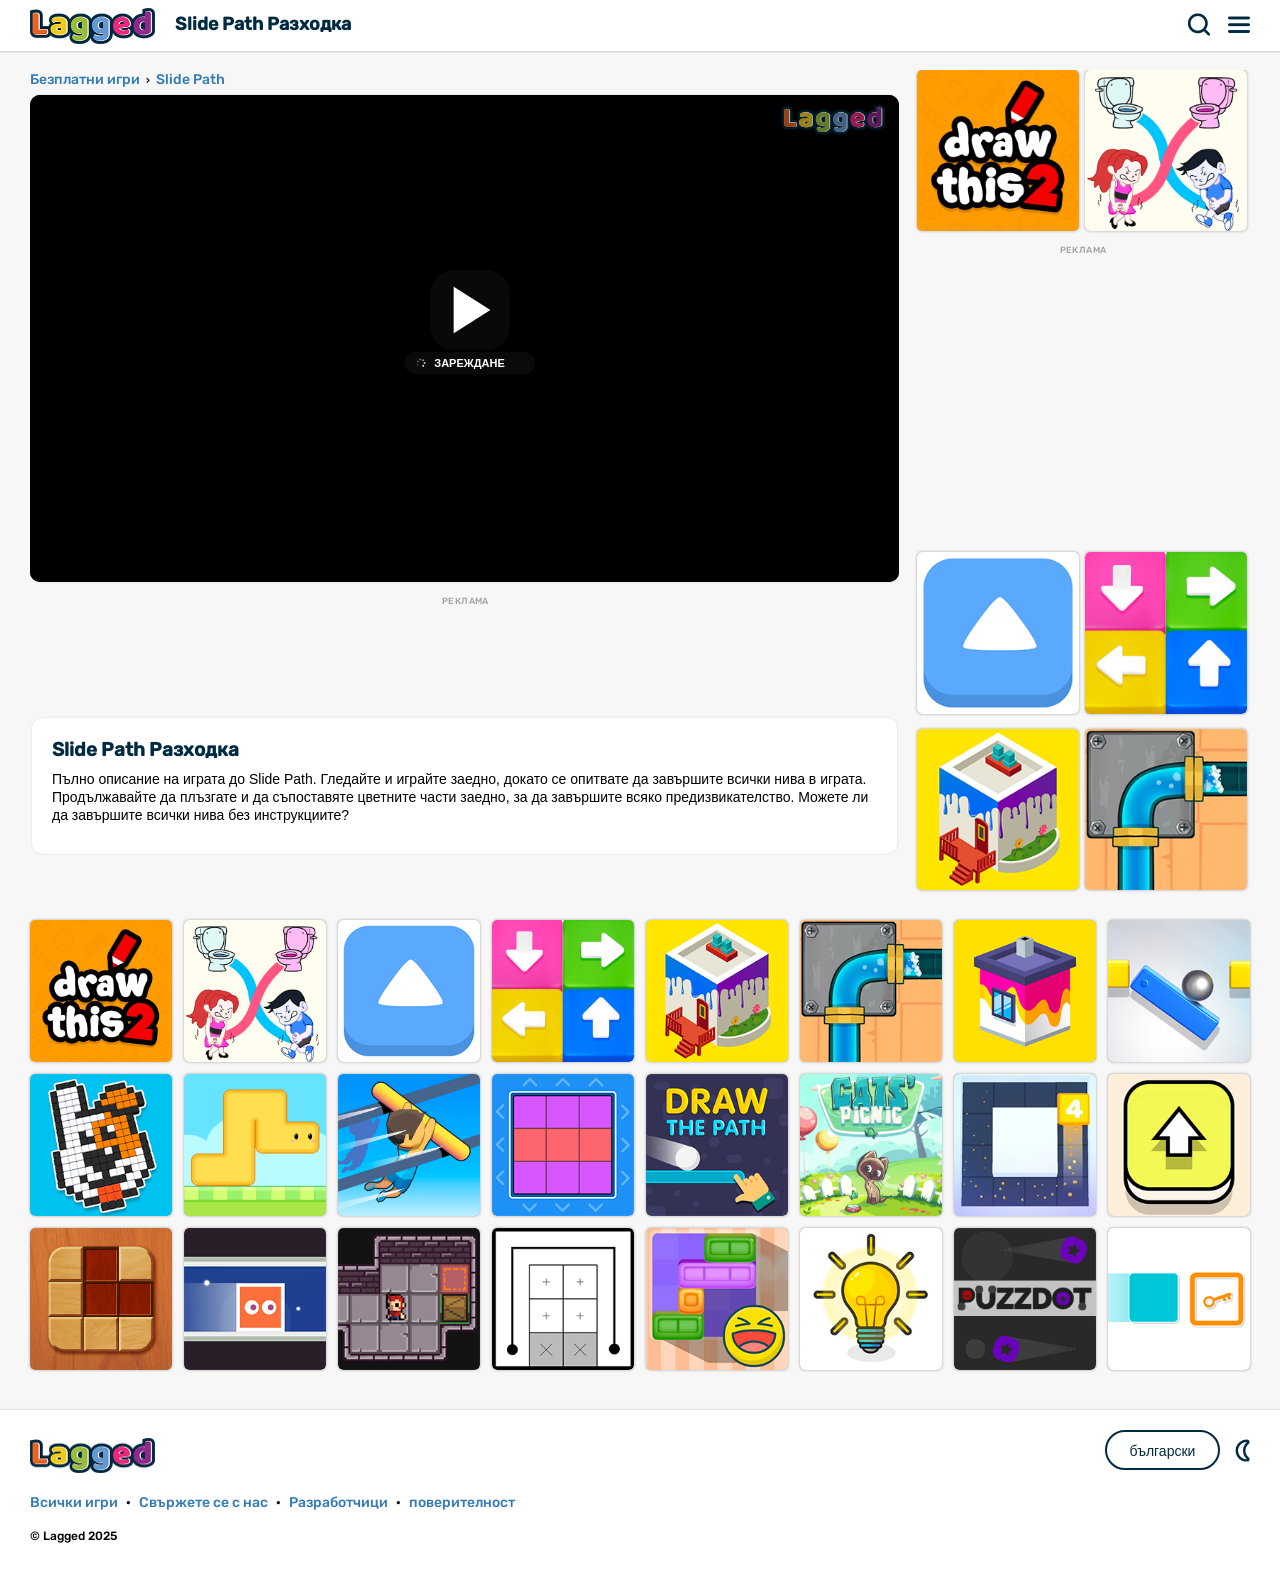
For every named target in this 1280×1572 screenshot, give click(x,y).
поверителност (462, 1502)
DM (1245, 1450)
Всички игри (74, 1502)
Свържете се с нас (203, 1502)
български (1163, 1451)
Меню (1240, 25)
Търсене (1200, 25)
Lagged (95, 25)
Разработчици (338, 1502)
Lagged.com (95, 1455)
